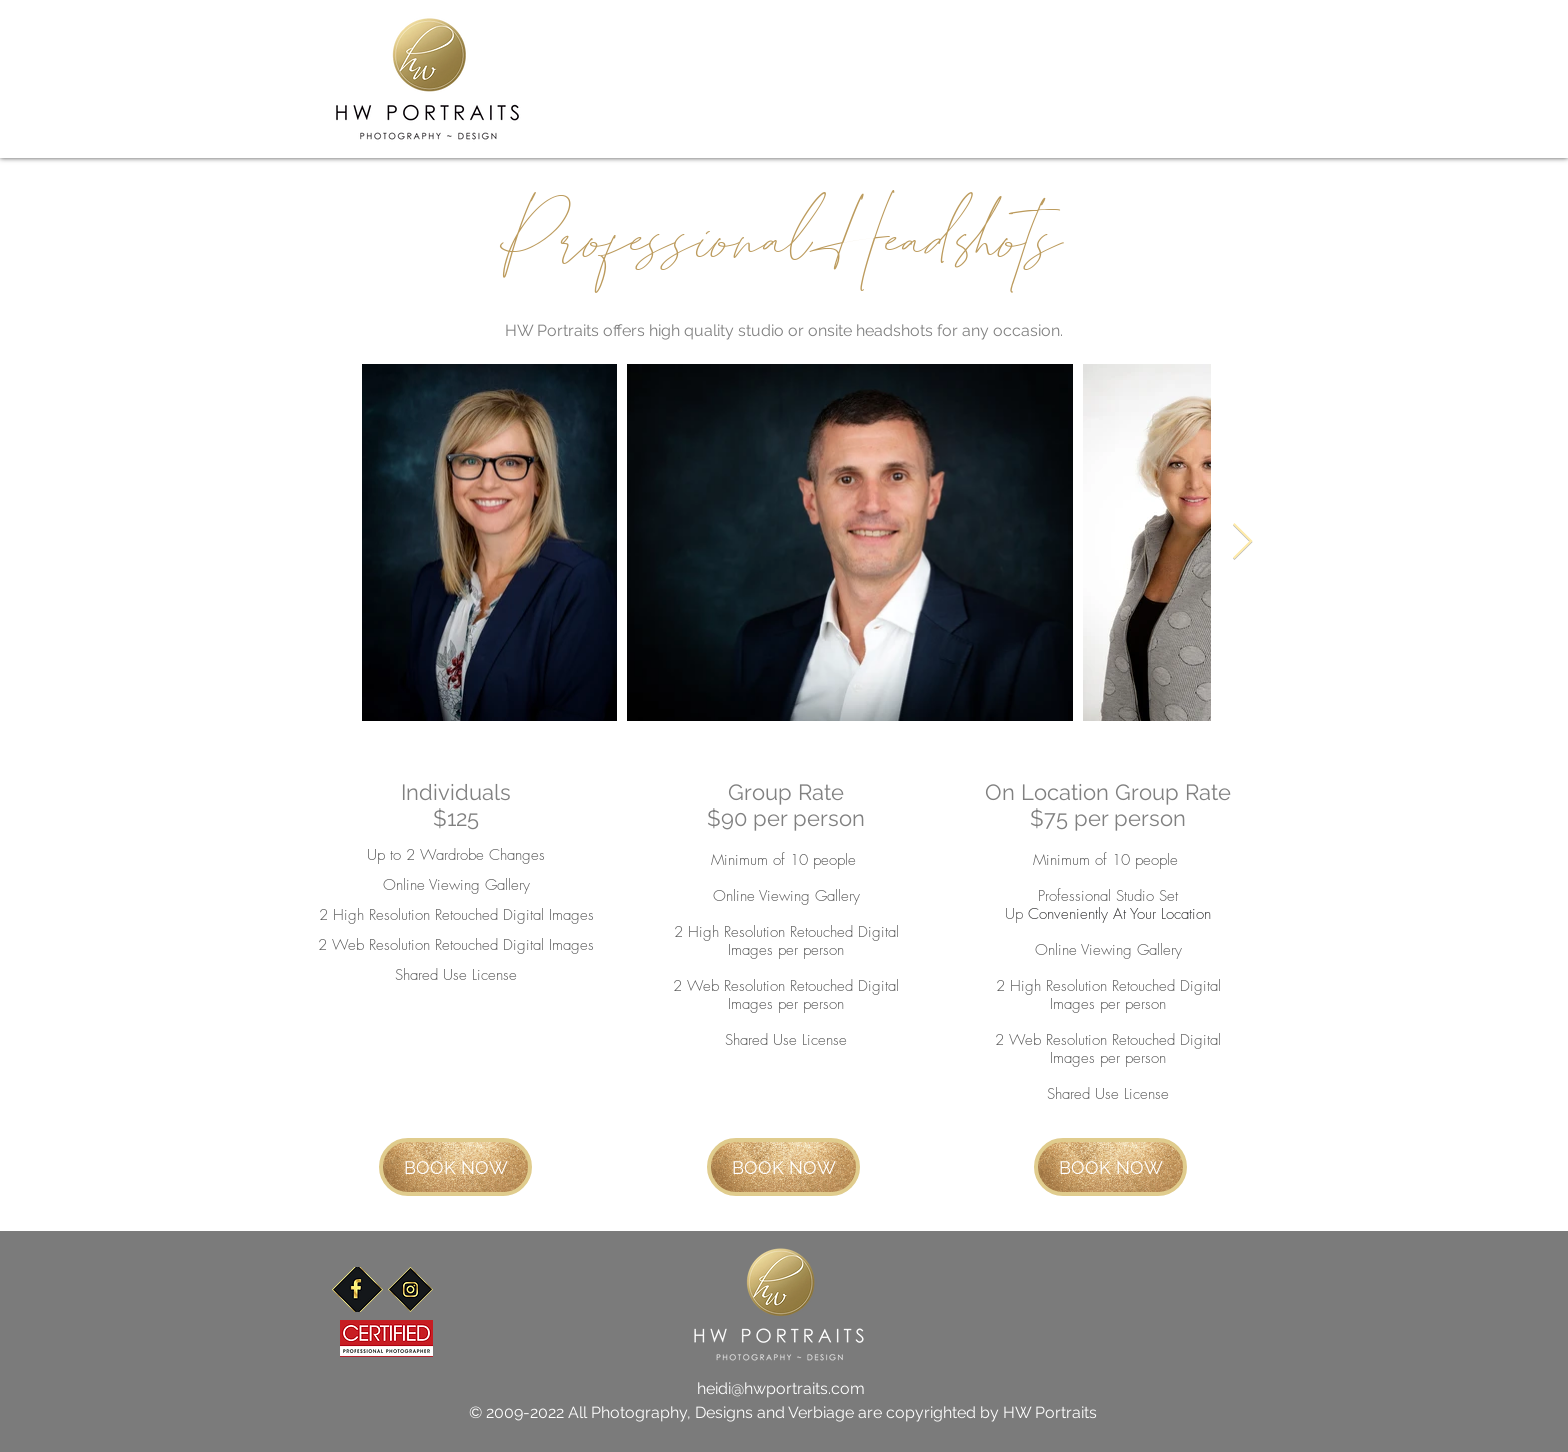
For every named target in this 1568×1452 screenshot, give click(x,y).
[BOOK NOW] (455, 1167)
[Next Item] (1242, 542)
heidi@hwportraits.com (781, 1388)
